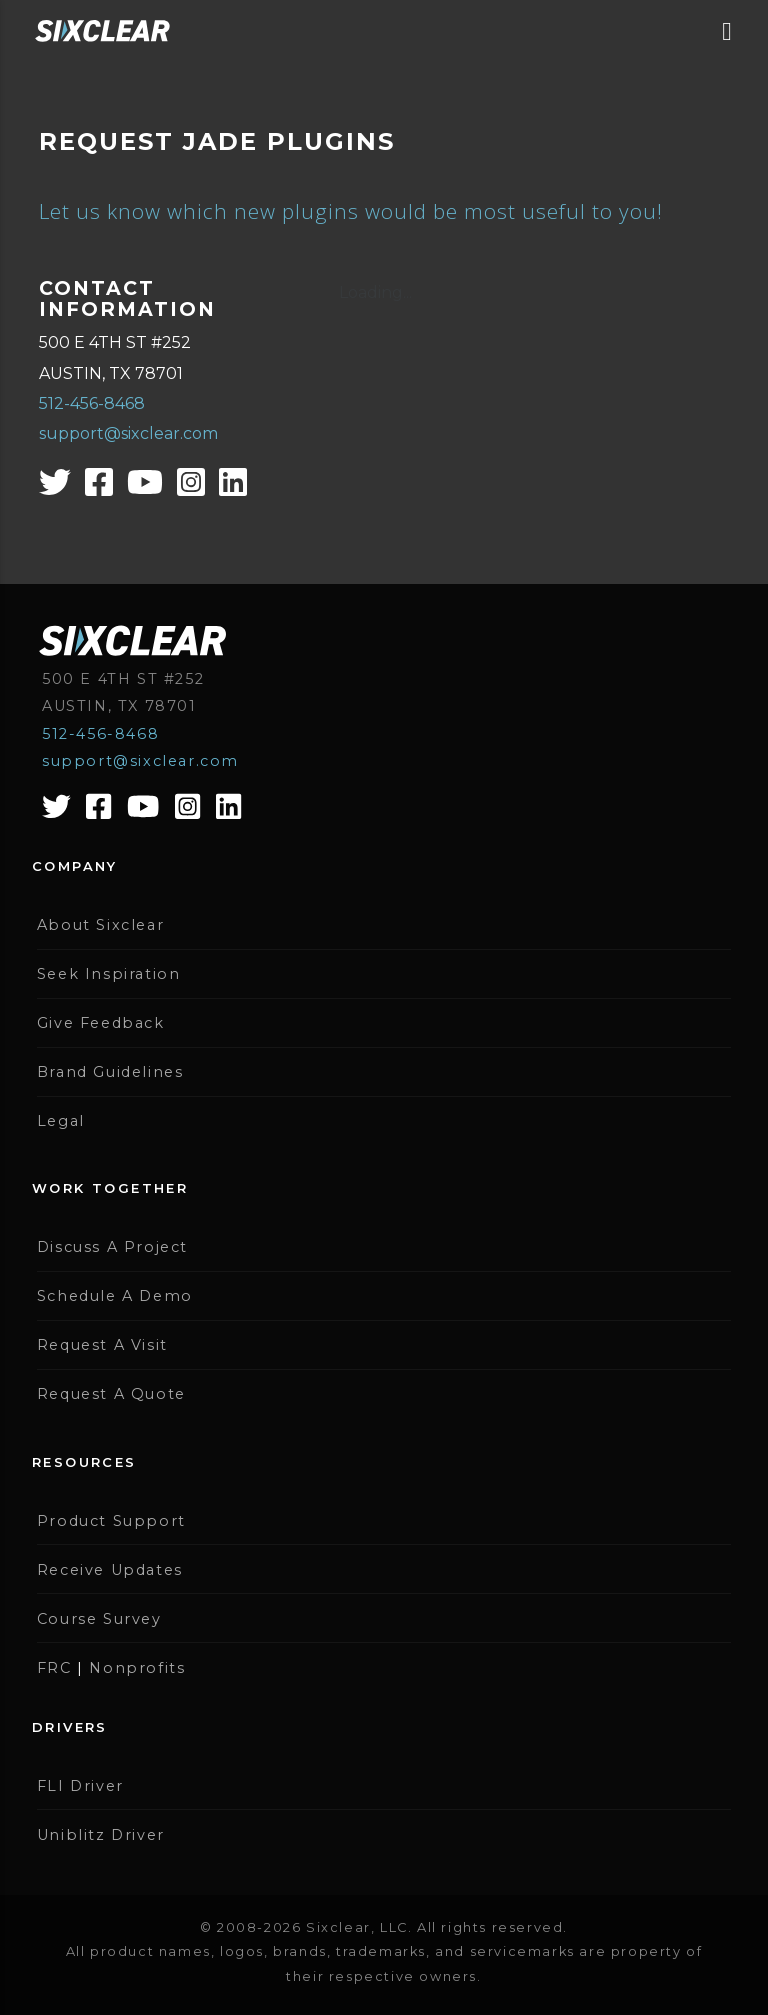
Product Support (111, 1521)
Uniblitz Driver (101, 1835)
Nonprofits (137, 1668)
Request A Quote (111, 1394)
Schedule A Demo (115, 1296)
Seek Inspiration (109, 974)
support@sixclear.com (128, 433)
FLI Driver (80, 1786)
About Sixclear (100, 925)
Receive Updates (110, 1570)
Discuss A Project (112, 1247)
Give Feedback (101, 1023)
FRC (54, 1668)
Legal (61, 1121)
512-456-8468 (92, 403)
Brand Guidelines (110, 1072)
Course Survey (99, 1619)
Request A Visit (102, 1345)
